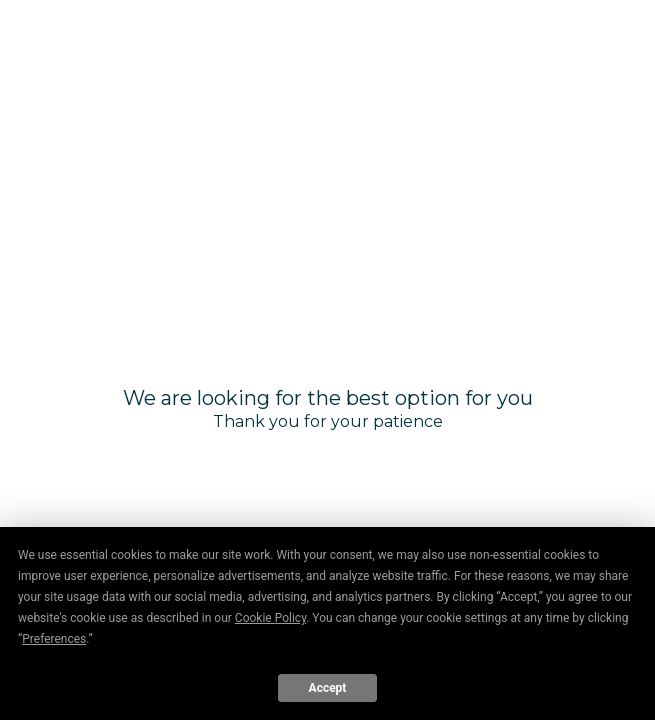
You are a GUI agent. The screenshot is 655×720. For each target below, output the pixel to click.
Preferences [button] (54, 639)
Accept (328, 688)
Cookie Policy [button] (270, 618)
